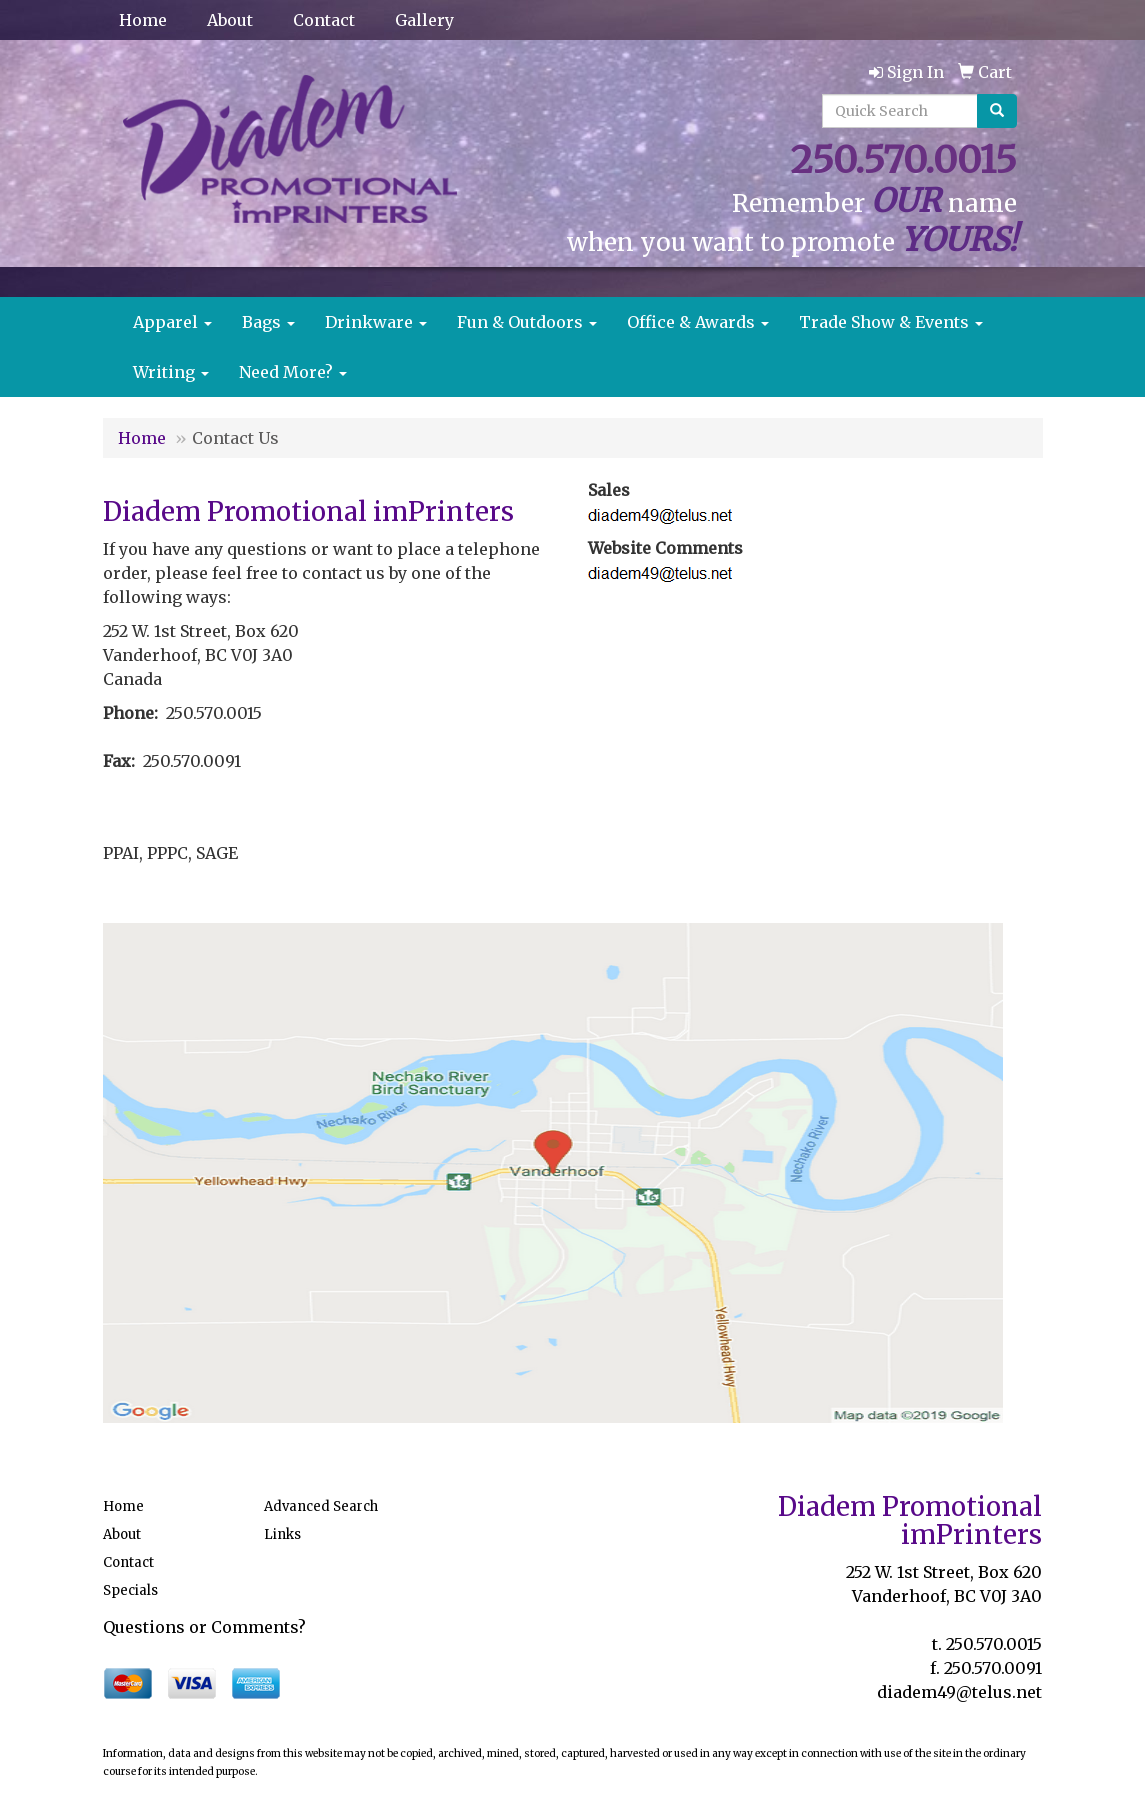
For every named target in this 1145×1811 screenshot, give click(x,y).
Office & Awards (698, 322)
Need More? (293, 372)
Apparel (172, 322)
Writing (171, 372)
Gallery (424, 20)
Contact (324, 20)
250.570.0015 (994, 1644)
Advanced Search (321, 1506)
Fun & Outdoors (527, 322)
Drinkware (376, 322)
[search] (997, 111)
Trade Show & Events (891, 322)
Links (282, 1534)
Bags (268, 322)
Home (143, 20)
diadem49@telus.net (959, 1692)
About (230, 20)
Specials (130, 1590)
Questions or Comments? (204, 1627)
